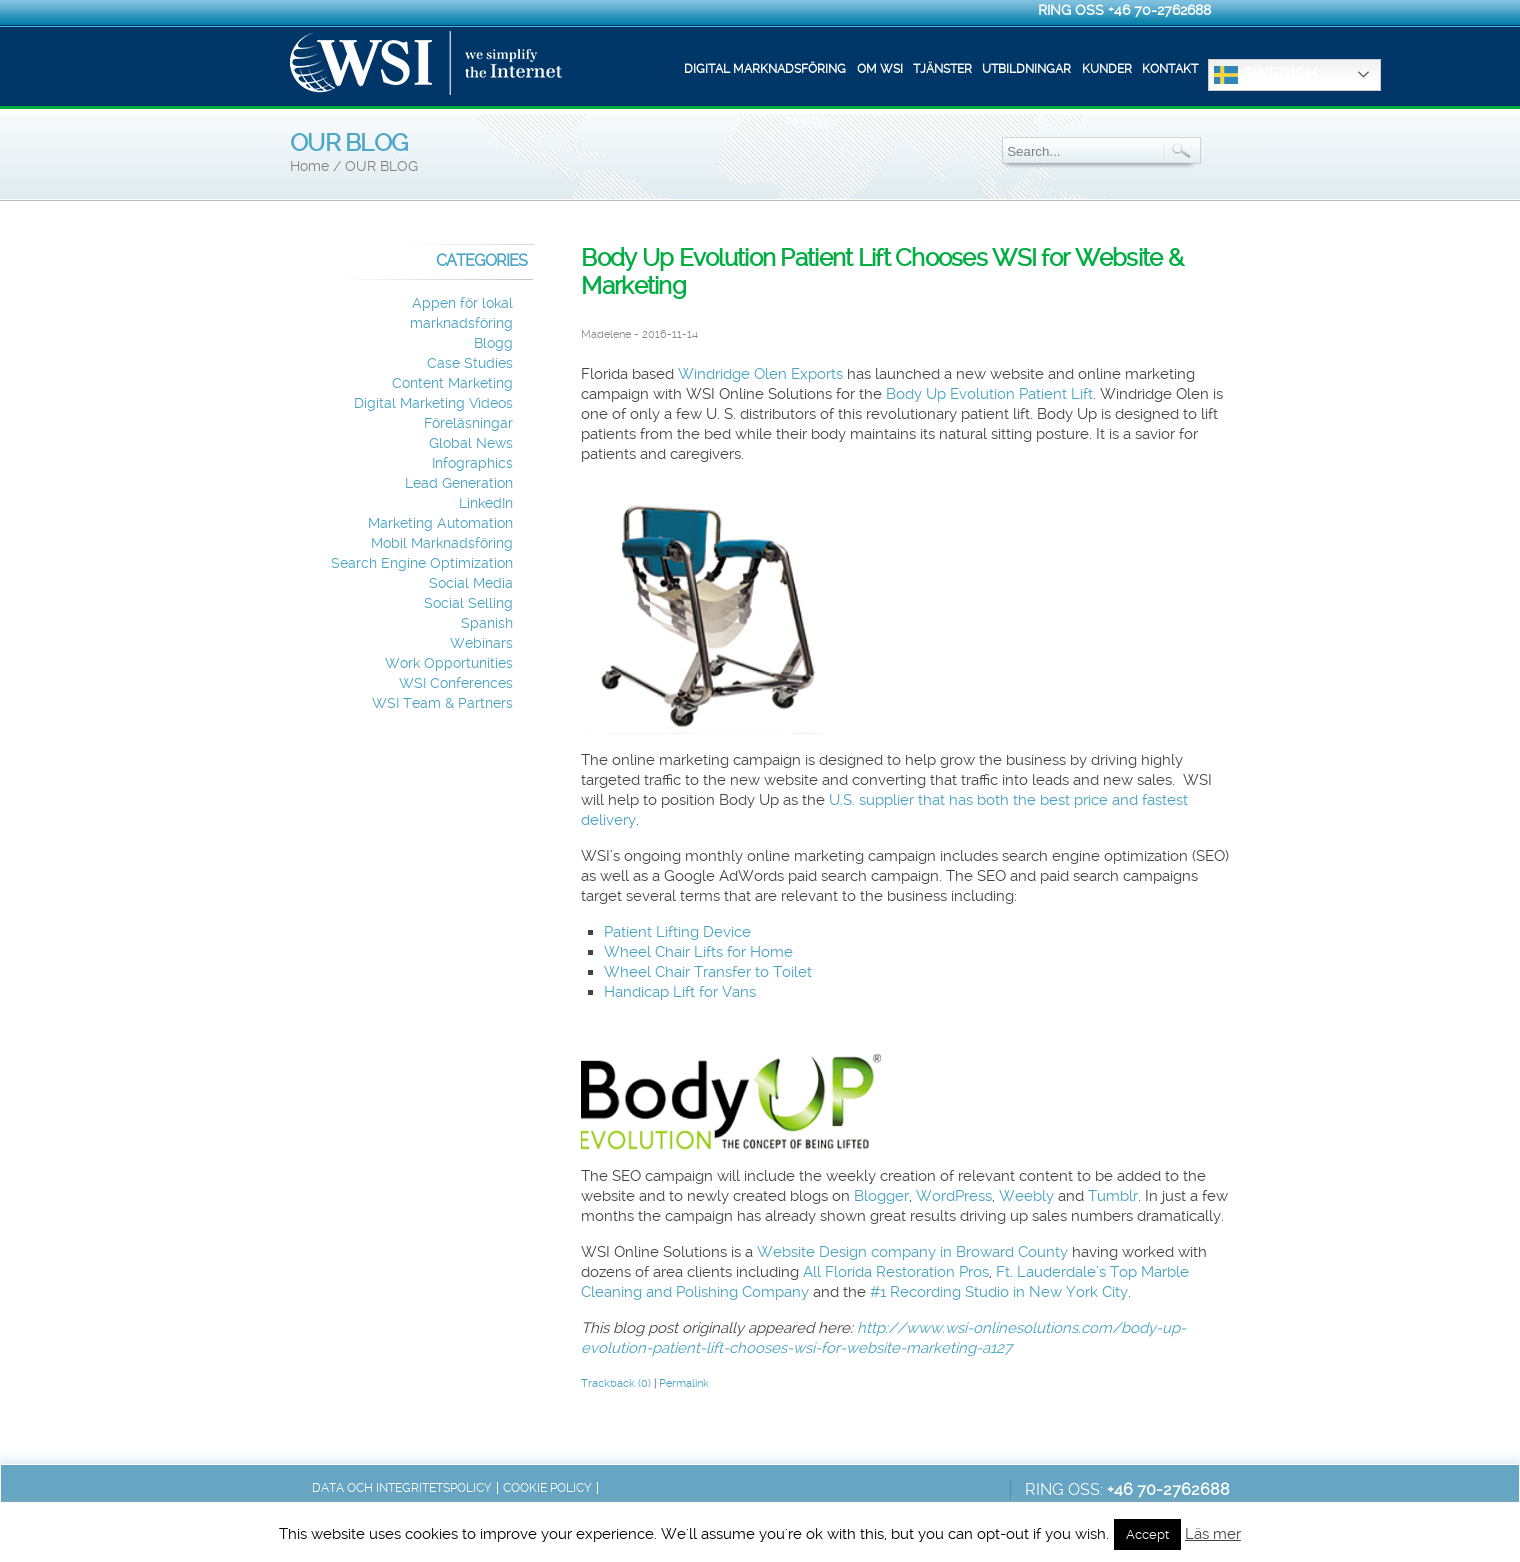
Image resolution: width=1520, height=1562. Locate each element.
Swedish (1265, 75)
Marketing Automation (440, 523)
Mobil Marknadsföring (442, 543)
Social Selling (468, 603)
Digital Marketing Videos (433, 403)
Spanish (487, 623)
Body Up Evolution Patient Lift (989, 394)
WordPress (954, 1196)
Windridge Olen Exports (760, 374)
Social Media (471, 583)
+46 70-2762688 (1159, 10)
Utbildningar (1026, 69)
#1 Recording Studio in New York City (999, 1292)
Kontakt (1170, 69)
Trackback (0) (616, 1383)
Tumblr (1113, 1196)
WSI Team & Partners (442, 703)
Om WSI (880, 69)
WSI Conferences (456, 683)
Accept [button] (1147, 1534)
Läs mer (1213, 1534)
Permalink (684, 1383)
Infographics (472, 463)
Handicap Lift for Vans (680, 992)
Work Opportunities (449, 663)
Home (309, 166)
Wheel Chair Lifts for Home (698, 952)
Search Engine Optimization (422, 563)
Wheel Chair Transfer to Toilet (708, 972)
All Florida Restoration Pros (896, 1272)
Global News (471, 443)
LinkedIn (486, 503)
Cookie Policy (547, 1488)
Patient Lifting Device (677, 932)
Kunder (1107, 69)
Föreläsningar (468, 423)
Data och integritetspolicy (402, 1488)
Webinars (481, 643)
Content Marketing (452, 383)
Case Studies (470, 363)
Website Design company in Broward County (912, 1252)
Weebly (1026, 1196)
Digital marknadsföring (765, 69)
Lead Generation (459, 483)
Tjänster (942, 69)
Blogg (493, 343)
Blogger (881, 1196)
